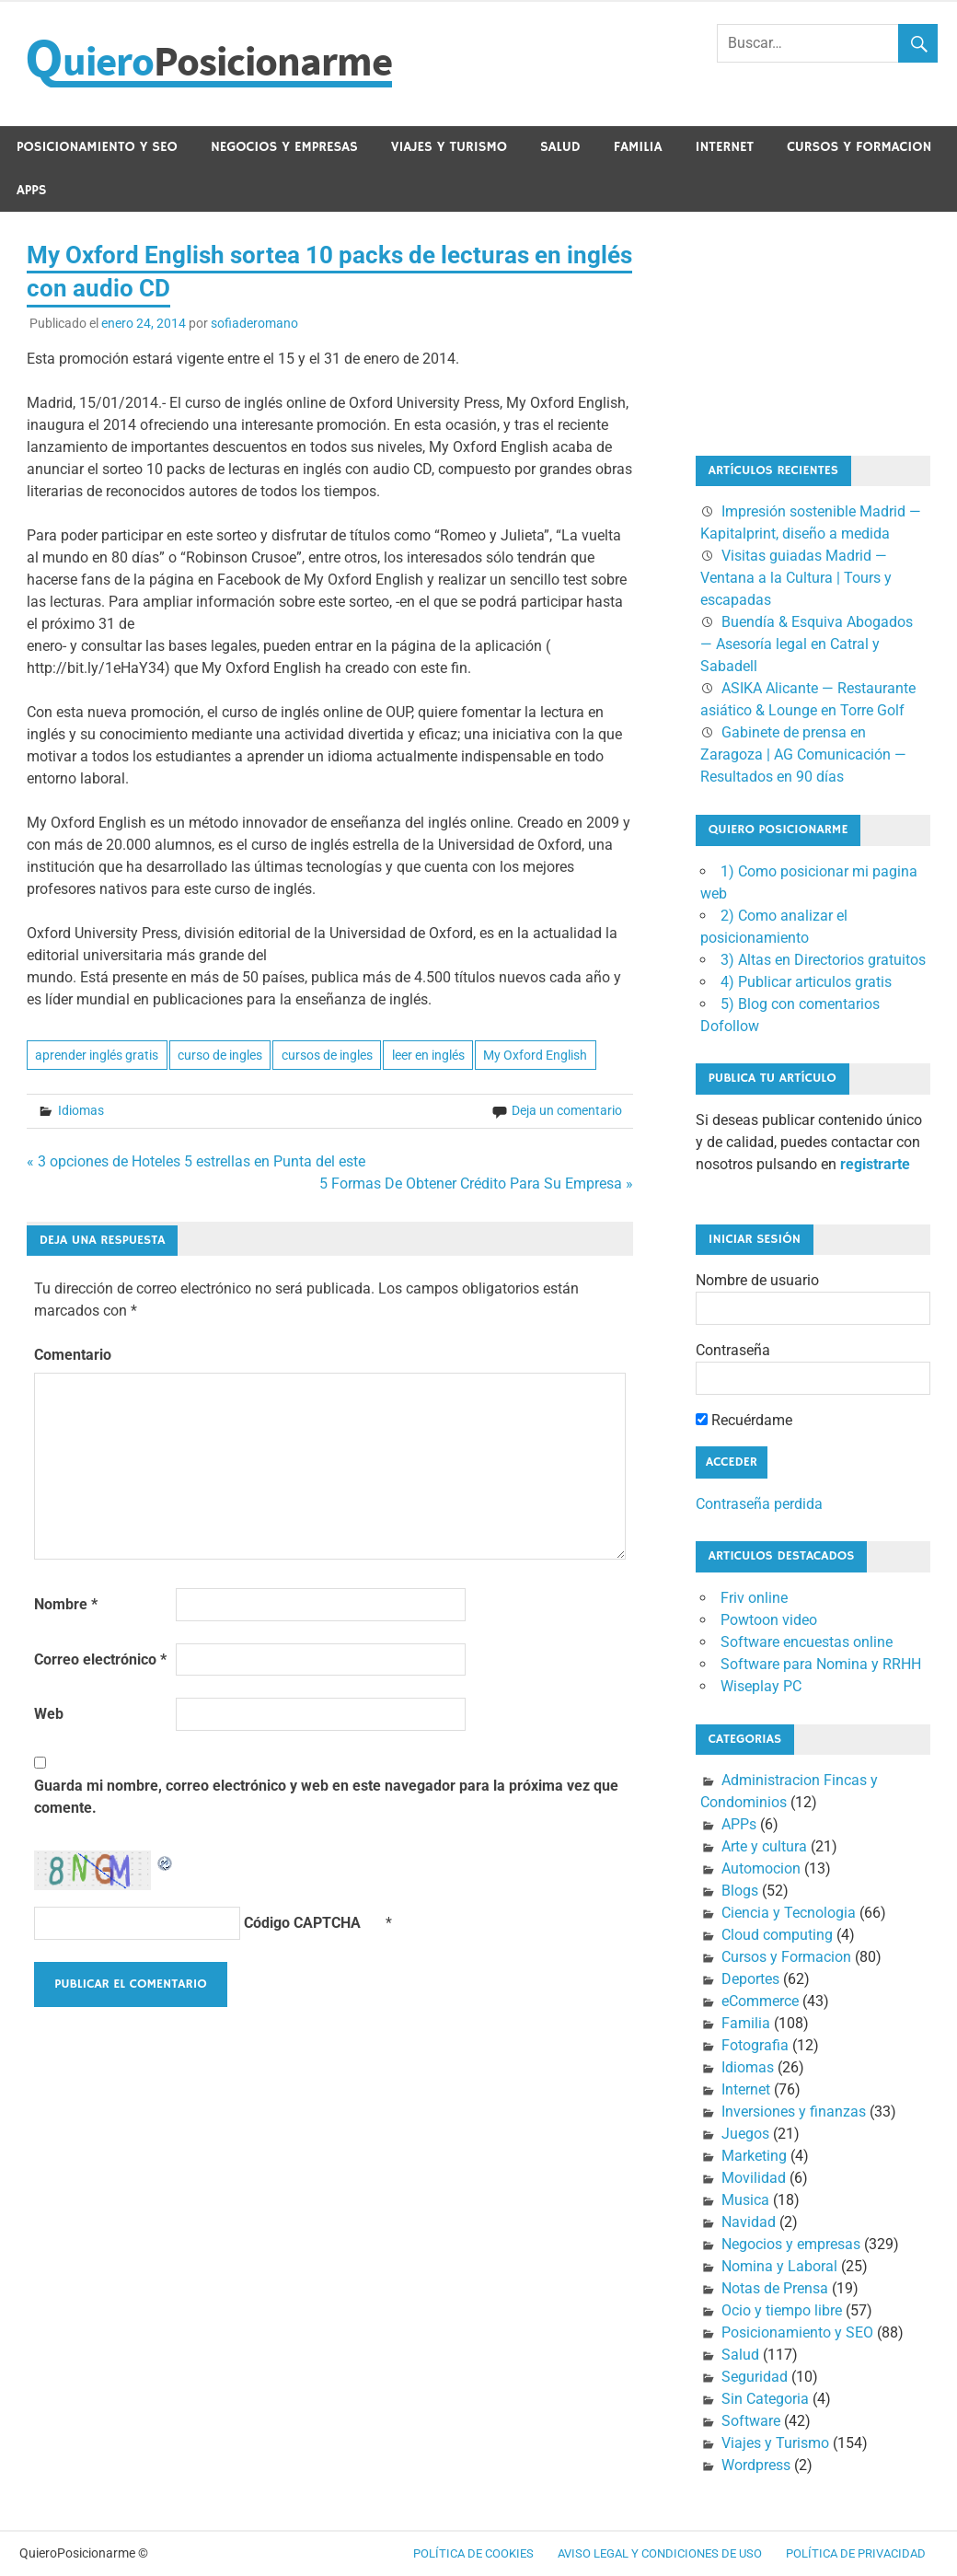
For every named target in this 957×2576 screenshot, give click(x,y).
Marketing (754, 2155)
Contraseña (733, 1350)
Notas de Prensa (774, 2288)
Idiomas (81, 1110)
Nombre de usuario (757, 1280)
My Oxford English (535, 1055)
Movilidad (753, 2178)
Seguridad (754, 2376)
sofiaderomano (254, 323)
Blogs (739, 1890)
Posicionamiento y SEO (97, 147)
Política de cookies (473, 2553)
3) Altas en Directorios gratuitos (823, 960)
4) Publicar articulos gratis (806, 982)
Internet (724, 147)
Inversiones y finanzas (793, 2111)
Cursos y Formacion (859, 147)
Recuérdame (744, 1420)
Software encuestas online (807, 1642)
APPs (32, 190)
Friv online (754, 1598)
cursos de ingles (327, 1055)
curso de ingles (220, 1055)
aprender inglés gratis (96, 1055)
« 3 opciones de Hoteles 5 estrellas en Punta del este (196, 1161)
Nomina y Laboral (779, 2266)
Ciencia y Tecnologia (788, 1912)
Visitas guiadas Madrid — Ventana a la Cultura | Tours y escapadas (796, 578)
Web (48, 1714)
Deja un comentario (567, 1110)
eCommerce (760, 2001)
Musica (745, 2200)
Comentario (72, 1354)
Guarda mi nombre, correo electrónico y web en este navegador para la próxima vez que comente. (326, 1796)
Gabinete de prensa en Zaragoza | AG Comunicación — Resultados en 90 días (803, 754)
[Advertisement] (788, 330)
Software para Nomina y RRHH (821, 1664)
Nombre (66, 1604)
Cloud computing (777, 1935)
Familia (638, 147)
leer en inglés (428, 1055)
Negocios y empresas (284, 147)
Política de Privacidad (856, 2553)
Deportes (750, 1979)
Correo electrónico (100, 1659)
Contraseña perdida (759, 1504)
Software (750, 2421)
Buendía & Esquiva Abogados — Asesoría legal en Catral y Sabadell (806, 644)
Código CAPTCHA (302, 1923)
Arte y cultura (764, 1846)
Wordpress (755, 2465)
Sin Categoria (765, 2399)
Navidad (748, 2222)
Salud (560, 147)
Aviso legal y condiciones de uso (660, 2553)
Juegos (745, 2133)
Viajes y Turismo (449, 147)
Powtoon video (769, 1620)
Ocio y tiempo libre (781, 2310)
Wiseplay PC (761, 1686)
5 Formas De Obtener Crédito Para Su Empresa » (476, 1183)
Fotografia (755, 2045)
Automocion (761, 1868)
